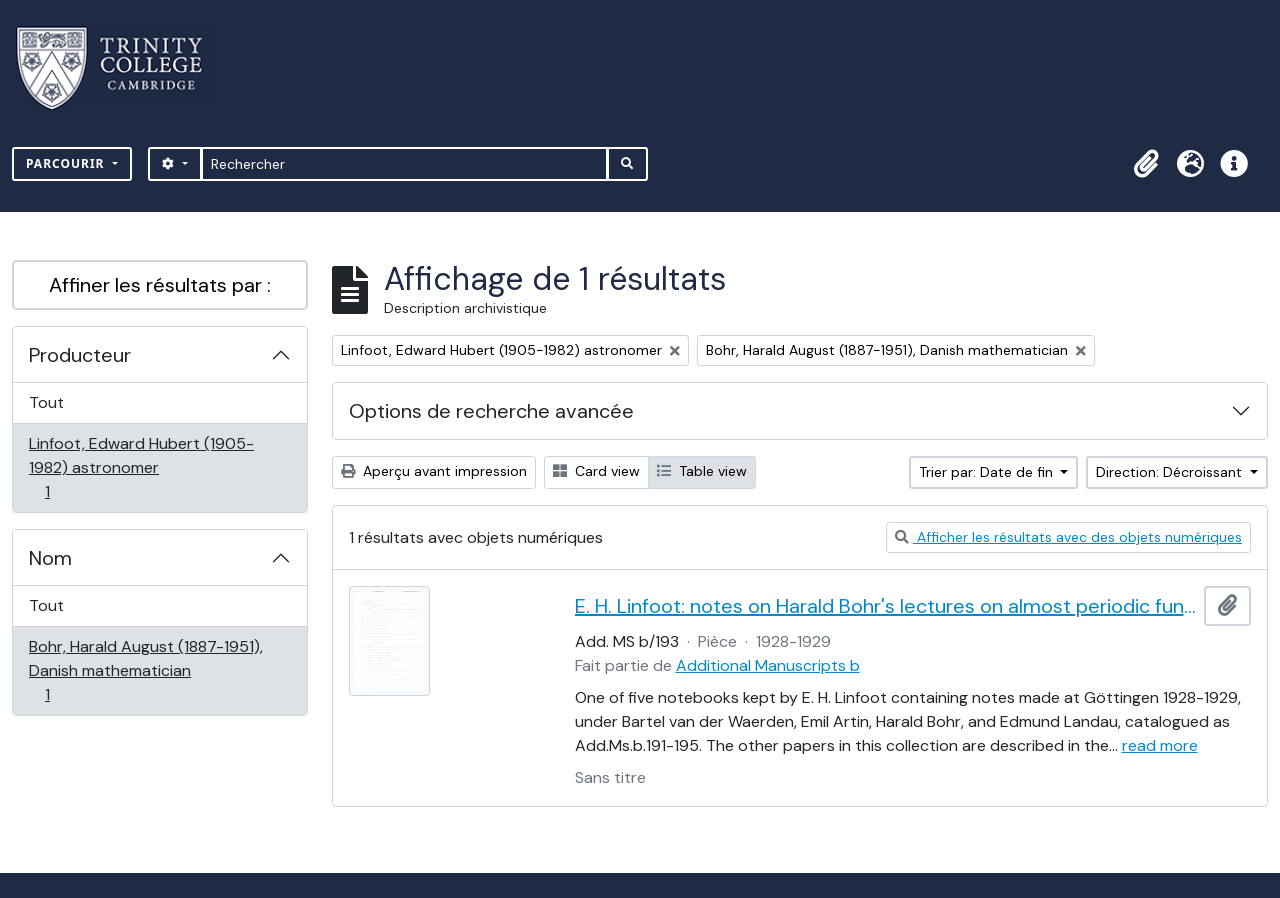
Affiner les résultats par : (160, 285)
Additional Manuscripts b (768, 665)
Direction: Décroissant (1171, 472)
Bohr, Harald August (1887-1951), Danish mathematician (145, 670)
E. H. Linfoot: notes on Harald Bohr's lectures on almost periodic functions (886, 606)
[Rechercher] (404, 164)
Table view (702, 471)
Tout (46, 402)
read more (1160, 745)
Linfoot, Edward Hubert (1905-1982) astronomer (141, 467)
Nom (50, 558)
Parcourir (67, 163)
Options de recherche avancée (491, 411)
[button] (1146, 164)
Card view (596, 471)
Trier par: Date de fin (988, 472)
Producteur (80, 355)
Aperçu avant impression (434, 471)
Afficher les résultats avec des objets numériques (1068, 537)
